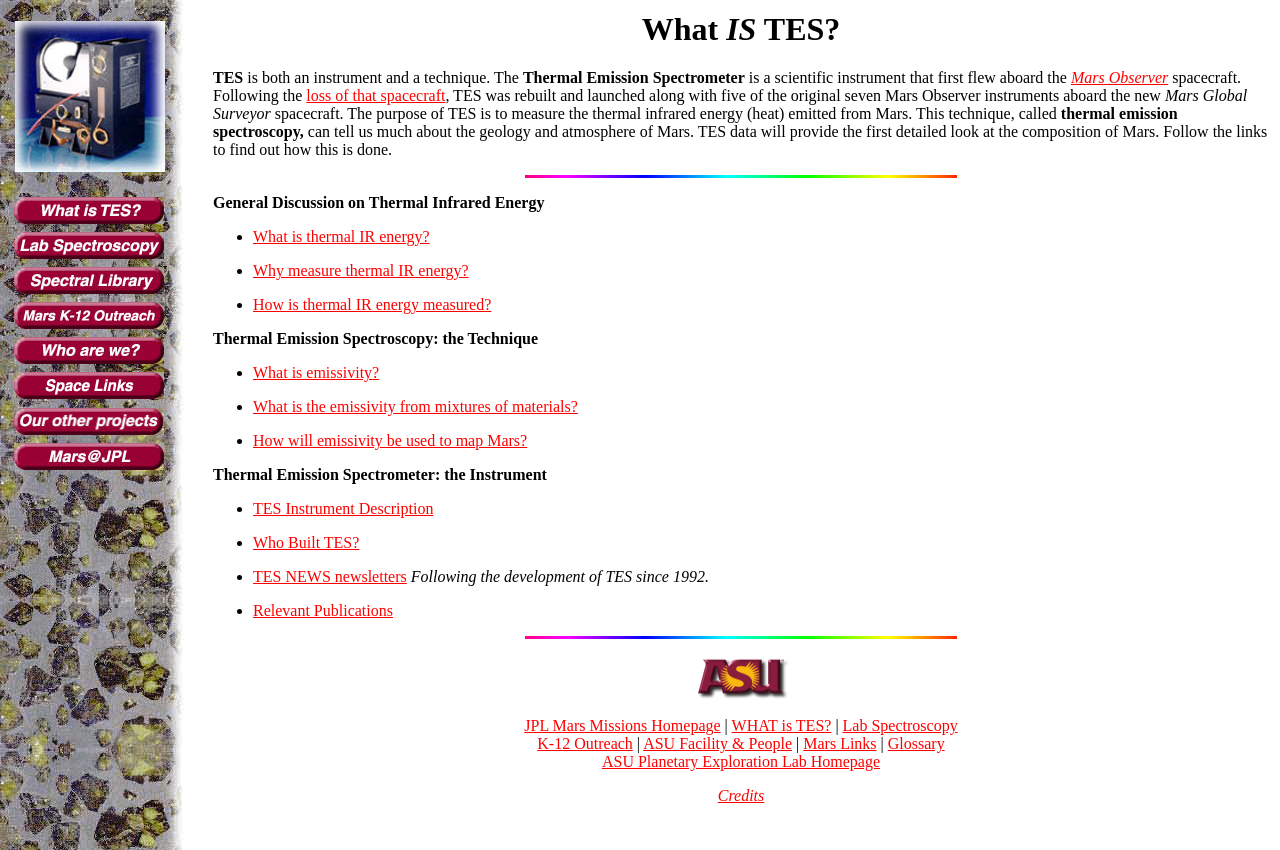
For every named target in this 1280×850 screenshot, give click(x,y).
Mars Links (839, 743)
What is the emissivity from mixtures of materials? (415, 406)
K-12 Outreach (585, 743)
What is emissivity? (316, 372)
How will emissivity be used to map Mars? (390, 440)
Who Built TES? (306, 542)
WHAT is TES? (782, 725)
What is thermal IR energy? (341, 236)
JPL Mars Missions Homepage (622, 725)
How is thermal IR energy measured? (372, 304)
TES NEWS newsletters (330, 576)
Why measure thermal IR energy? (361, 270)
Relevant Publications (323, 610)
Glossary (916, 743)
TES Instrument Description (343, 508)
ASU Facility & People (717, 743)
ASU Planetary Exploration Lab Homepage (741, 761)
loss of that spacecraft (375, 95)
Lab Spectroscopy (900, 725)
